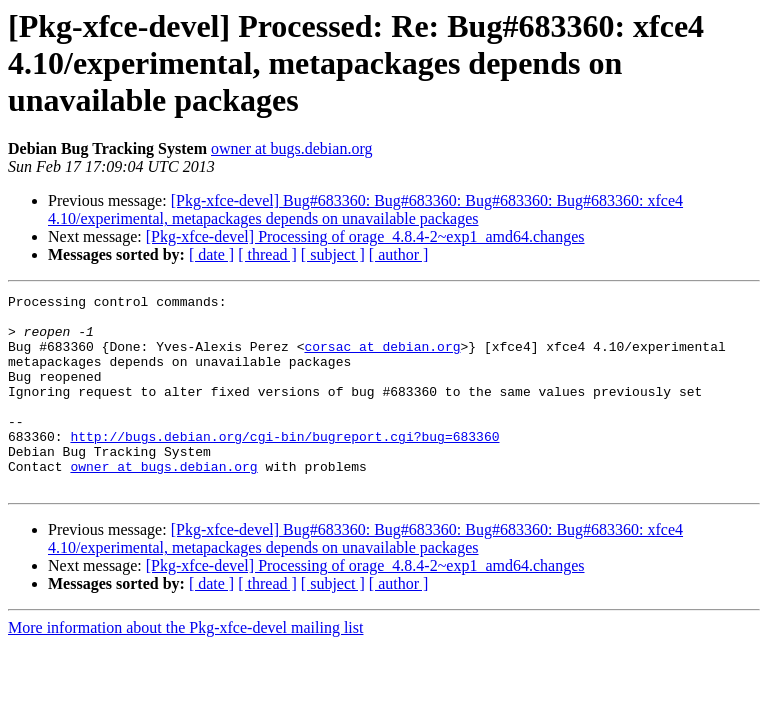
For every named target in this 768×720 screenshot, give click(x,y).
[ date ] (211, 254)
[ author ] (399, 254)
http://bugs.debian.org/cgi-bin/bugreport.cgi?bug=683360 (284, 466)
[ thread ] (267, 254)
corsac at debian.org (382, 358)
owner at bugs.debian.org (291, 148)
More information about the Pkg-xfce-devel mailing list (185, 666)
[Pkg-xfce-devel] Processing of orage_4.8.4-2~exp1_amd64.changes (365, 236)
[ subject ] (333, 254)
